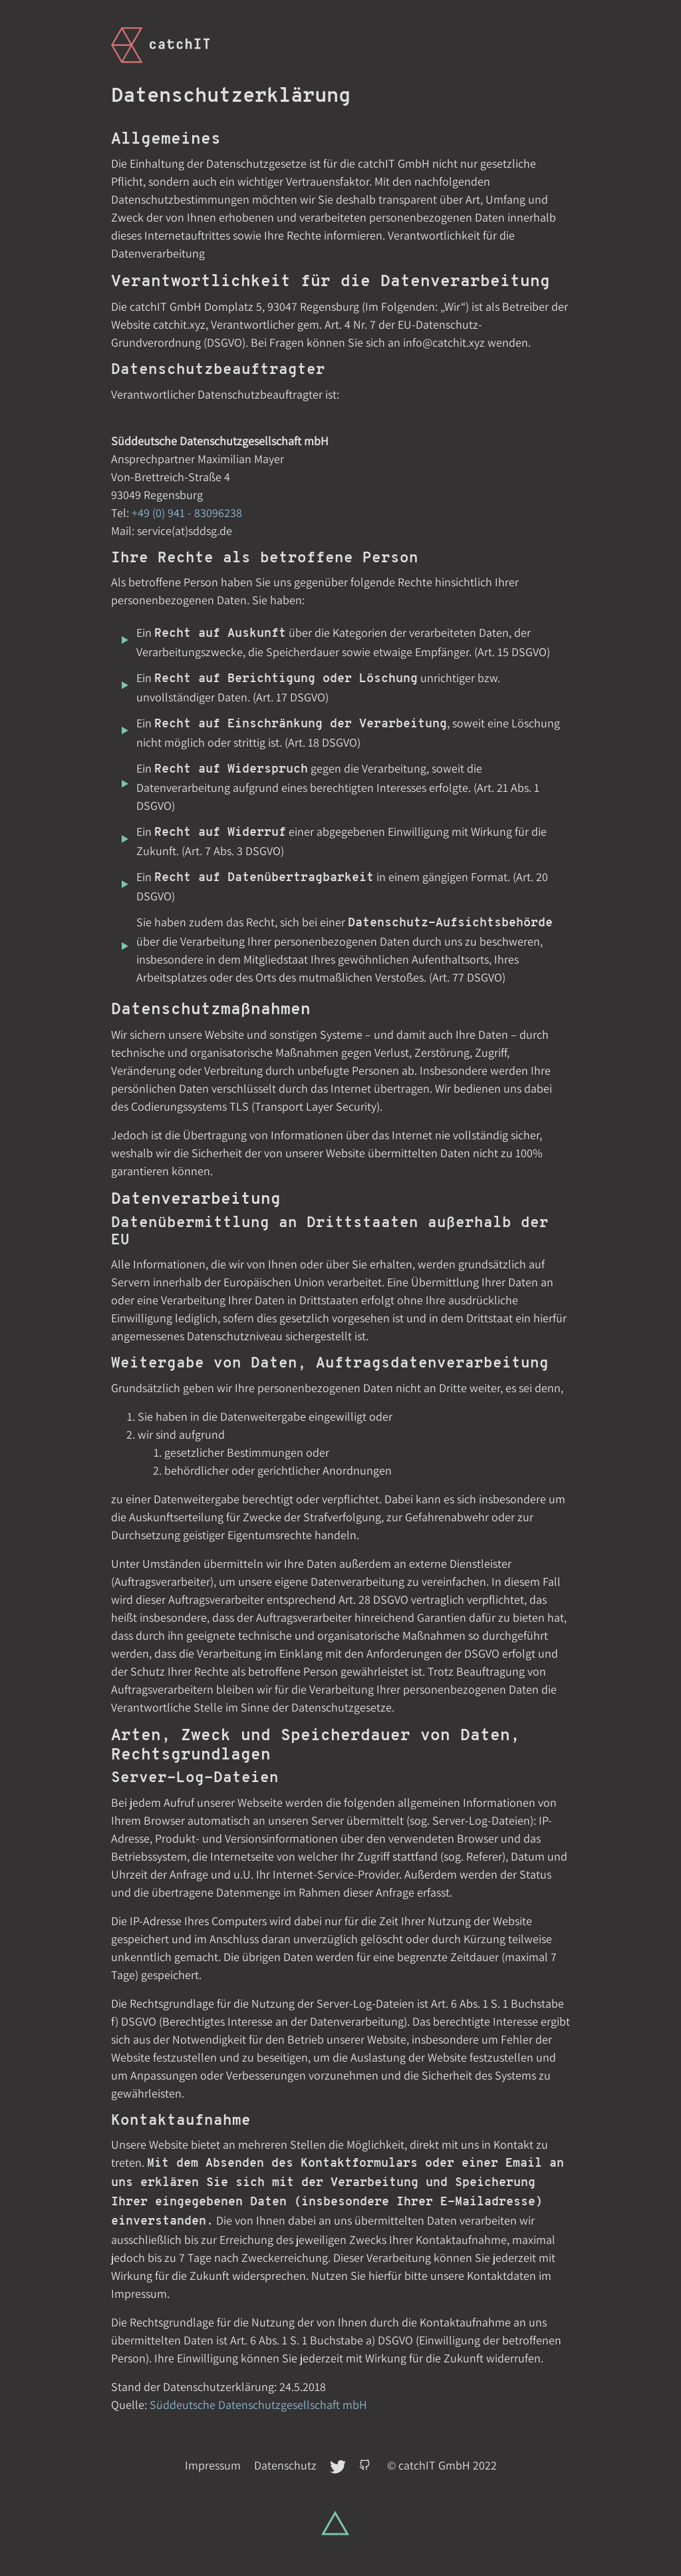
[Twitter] (339, 2465)
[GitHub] (367, 2465)
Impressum (213, 2465)
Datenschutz (285, 2465)
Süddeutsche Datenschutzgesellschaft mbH (258, 2404)
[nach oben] (335, 2522)
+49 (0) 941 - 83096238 (187, 512)
